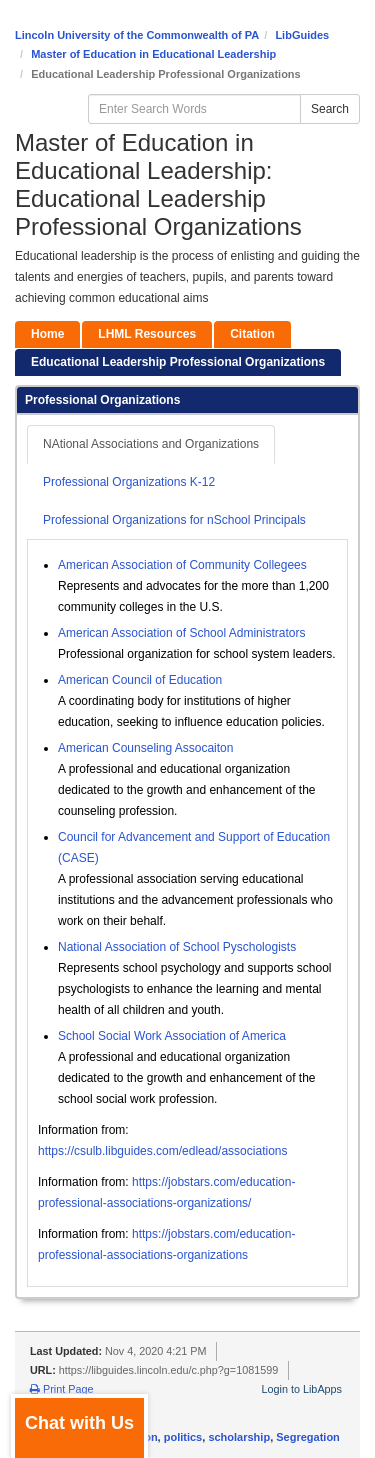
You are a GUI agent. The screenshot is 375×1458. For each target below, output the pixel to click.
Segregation (308, 1437)
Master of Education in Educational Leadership (153, 54)
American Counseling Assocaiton (145, 748)
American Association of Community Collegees (182, 565)
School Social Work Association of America (172, 1036)
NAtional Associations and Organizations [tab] (151, 444)
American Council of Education (140, 680)
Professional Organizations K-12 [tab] (129, 482)
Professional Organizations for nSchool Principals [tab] (174, 520)
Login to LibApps (302, 1389)
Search (330, 109)
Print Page (61, 1389)
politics (183, 1437)
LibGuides (302, 35)
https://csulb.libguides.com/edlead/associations (162, 1151)
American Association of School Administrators (181, 633)
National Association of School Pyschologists (177, 947)
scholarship (239, 1437)
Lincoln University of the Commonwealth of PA (137, 35)
